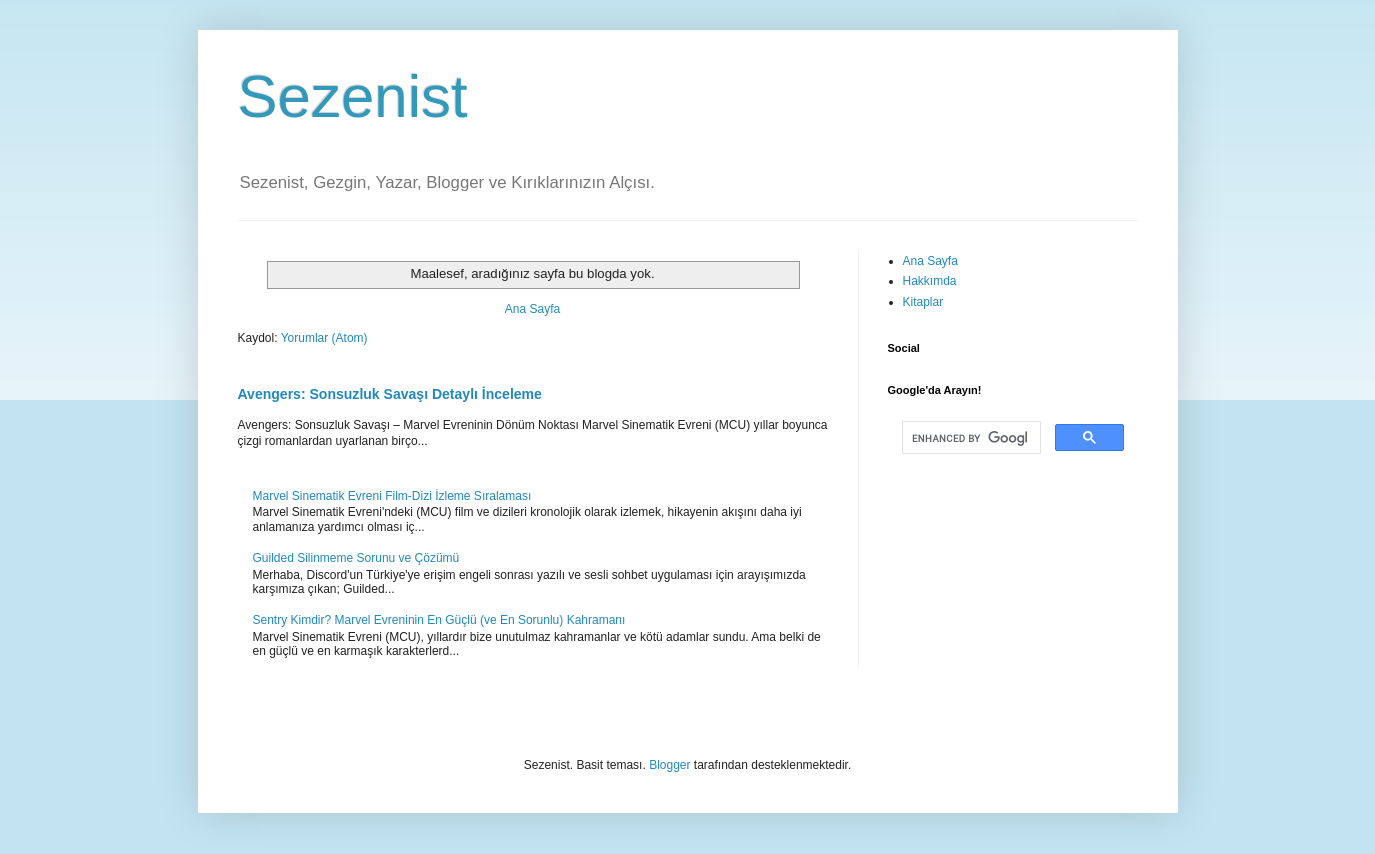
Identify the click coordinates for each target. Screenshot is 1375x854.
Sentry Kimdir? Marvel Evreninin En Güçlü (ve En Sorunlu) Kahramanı (439, 620)
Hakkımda (930, 281)
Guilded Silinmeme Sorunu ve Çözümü (356, 558)
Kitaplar (923, 302)
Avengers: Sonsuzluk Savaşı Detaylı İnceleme (390, 394)
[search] (969, 438)
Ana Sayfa (532, 309)
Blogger (669, 765)
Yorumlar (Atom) (324, 338)
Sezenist (353, 96)
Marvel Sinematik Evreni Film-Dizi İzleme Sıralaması (392, 496)
